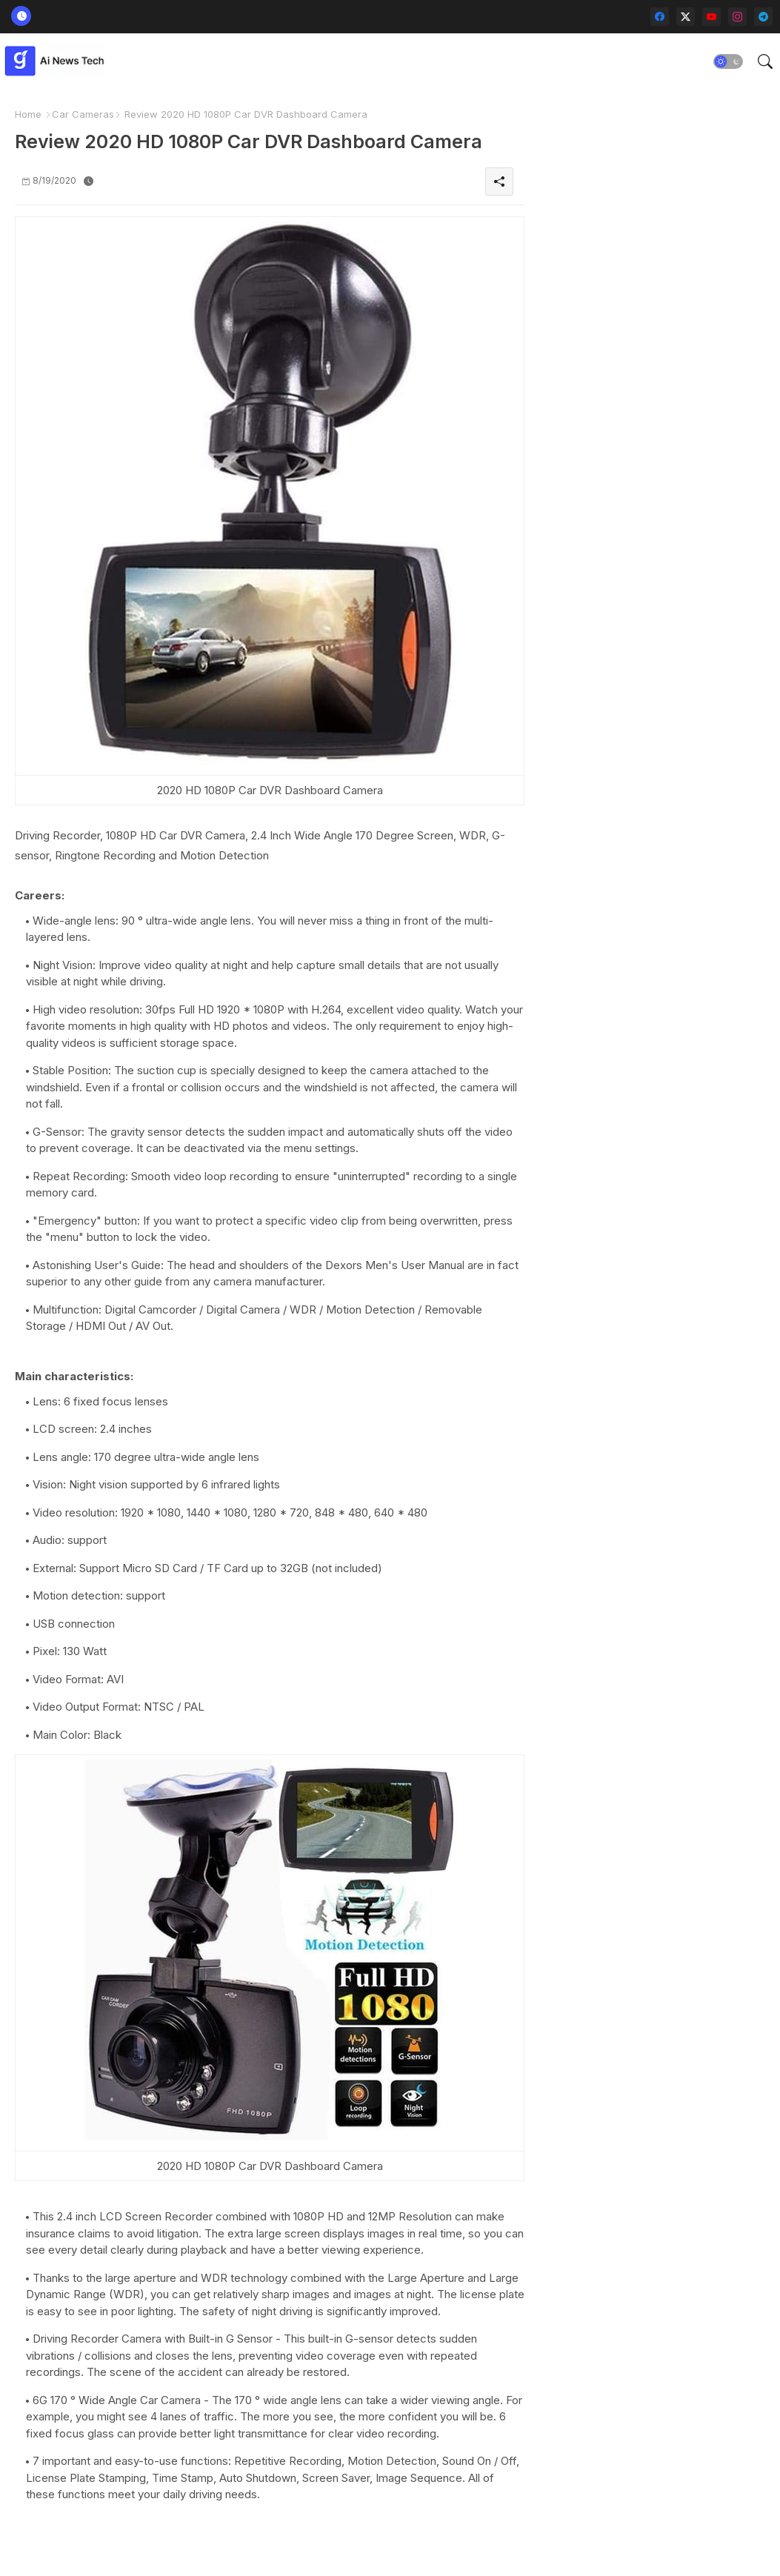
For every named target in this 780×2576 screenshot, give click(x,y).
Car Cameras (83, 114)
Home (28, 114)
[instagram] (737, 16)
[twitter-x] (685, 16)
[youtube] (711, 16)
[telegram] (763, 16)
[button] (728, 61)
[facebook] (659, 16)
